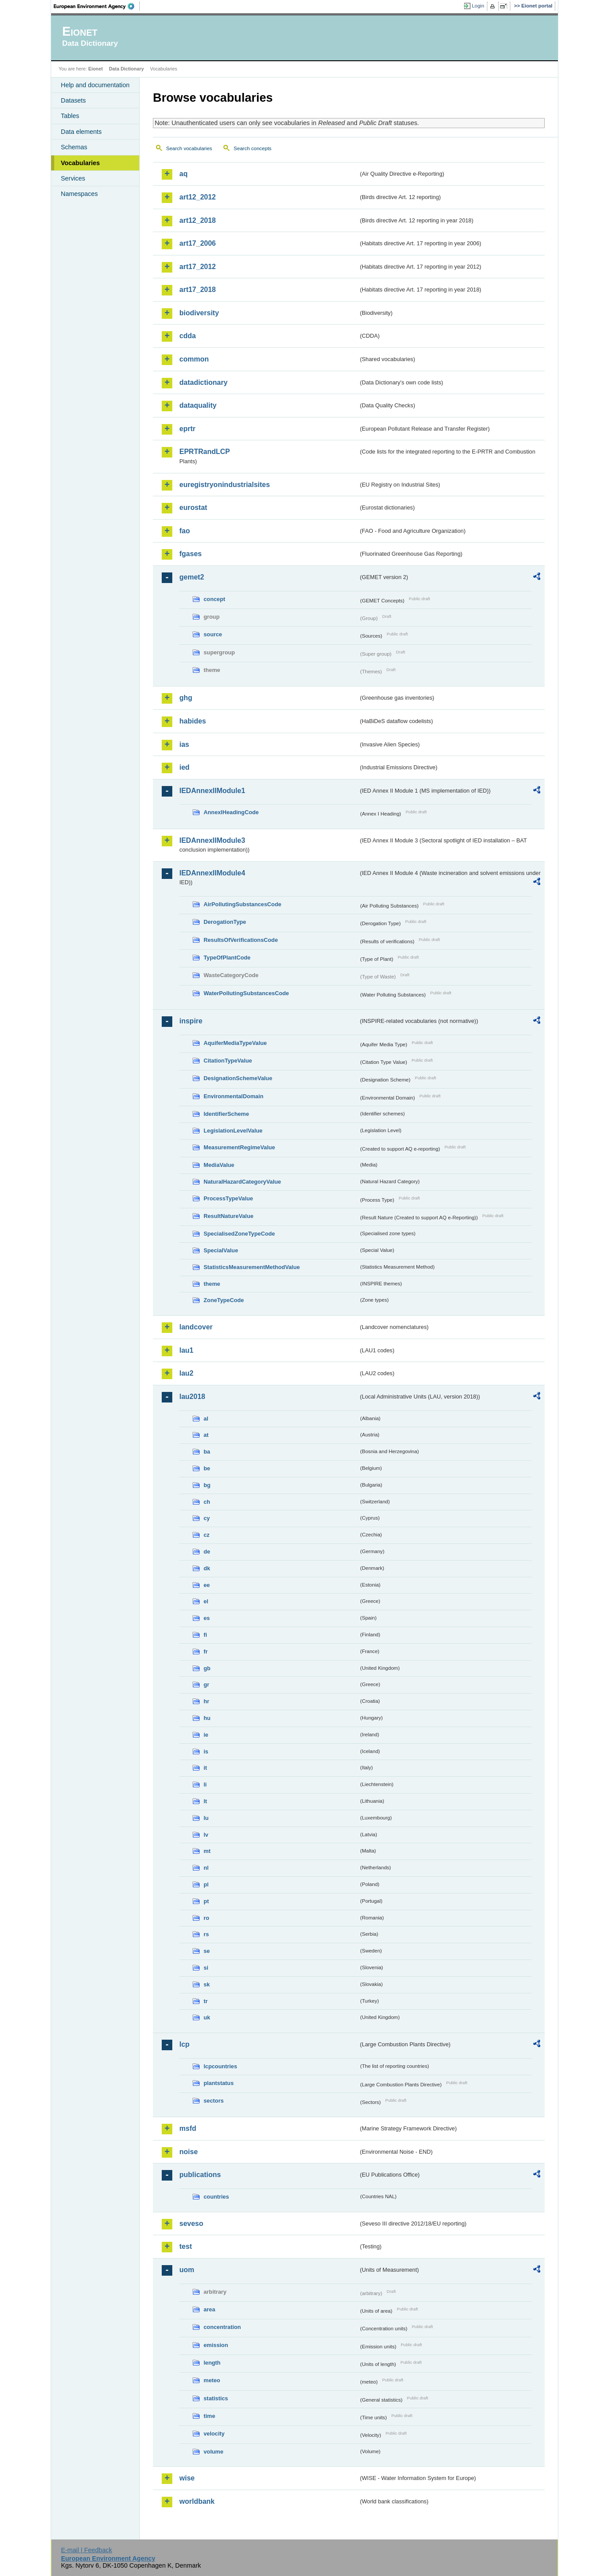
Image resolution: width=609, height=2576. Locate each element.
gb (207, 1668)
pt (206, 1901)
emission (216, 2345)
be (207, 1468)
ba (207, 1451)
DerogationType (225, 922)
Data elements (81, 131)
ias (184, 744)
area (209, 2309)
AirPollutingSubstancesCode (242, 904)
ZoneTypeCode (224, 1300)
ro (206, 1918)
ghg (185, 697)
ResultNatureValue (228, 1216)
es (207, 1618)
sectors (214, 2100)
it (205, 1767)
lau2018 (192, 1396)
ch (207, 1501)
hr (206, 1701)
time (209, 2416)
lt (205, 1801)
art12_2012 (197, 197)
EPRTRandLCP (204, 451)
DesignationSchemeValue (238, 1078)
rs (206, 1934)
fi (205, 1634)
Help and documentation (95, 85)
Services (73, 178)
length (212, 2362)
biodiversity (199, 313)
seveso (191, 2223)
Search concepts (252, 148)
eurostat (193, 507)
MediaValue (219, 1165)
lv (206, 1834)
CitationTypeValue (228, 1060)
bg (207, 1485)
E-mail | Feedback (86, 2550)
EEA (97, 6)
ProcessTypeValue (228, 1198)
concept (214, 599)
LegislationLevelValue (233, 1130)
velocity (214, 2433)
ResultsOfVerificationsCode (241, 940)
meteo (212, 2380)
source (213, 634)
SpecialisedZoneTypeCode (239, 1233)
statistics (216, 2398)
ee (207, 1585)
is (206, 1751)
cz (207, 1535)
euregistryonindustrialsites (224, 484)
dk (207, 1568)
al (206, 1418)
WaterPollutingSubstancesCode (246, 993)
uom (186, 2269)
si (206, 1967)
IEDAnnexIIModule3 (212, 840)
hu (207, 1718)
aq (183, 173)
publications (200, 2174)
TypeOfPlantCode (227, 957)
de (207, 1551)
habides (192, 721)
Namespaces (79, 193)
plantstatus (219, 2083)
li (205, 1784)
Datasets (73, 100)
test (185, 2246)
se (207, 1951)
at (206, 1435)
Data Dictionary (126, 68)
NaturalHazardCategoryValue (242, 1181)
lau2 (186, 1373)
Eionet (95, 68)
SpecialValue (221, 1250)
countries (216, 2196)
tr (206, 2001)
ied (184, 767)
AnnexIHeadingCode (231, 812)
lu (206, 1818)
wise (187, 2478)
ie (206, 1734)
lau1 (186, 1350)
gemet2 (191, 577)
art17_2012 (197, 266)
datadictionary (203, 382)
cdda (187, 336)
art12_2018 (197, 220)
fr (206, 1651)
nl (206, 1867)
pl (206, 1884)
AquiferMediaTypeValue (235, 1043)
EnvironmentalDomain (234, 1096)
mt (207, 1851)
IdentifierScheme (226, 1114)
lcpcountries (220, 2066)
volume (213, 2451)
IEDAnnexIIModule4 (212, 873)
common (194, 359)
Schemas (74, 147)
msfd (187, 2128)
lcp (184, 2044)
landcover (196, 1327)
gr (206, 1684)
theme (212, 1284)
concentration (222, 2327)
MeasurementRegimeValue (239, 1147)
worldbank (197, 2501)
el (206, 1601)
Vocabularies (80, 162)
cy (207, 1518)
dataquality (197, 405)
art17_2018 (197, 289)
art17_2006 (197, 243)
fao (184, 531)
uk (207, 2017)
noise (188, 2151)
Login (478, 5)
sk (207, 1984)
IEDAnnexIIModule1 (212, 790)
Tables (70, 115)
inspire (190, 1021)
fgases (190, 553)
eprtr (187, 428)
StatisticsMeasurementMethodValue (252, 1267)
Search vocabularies (189, 148)
